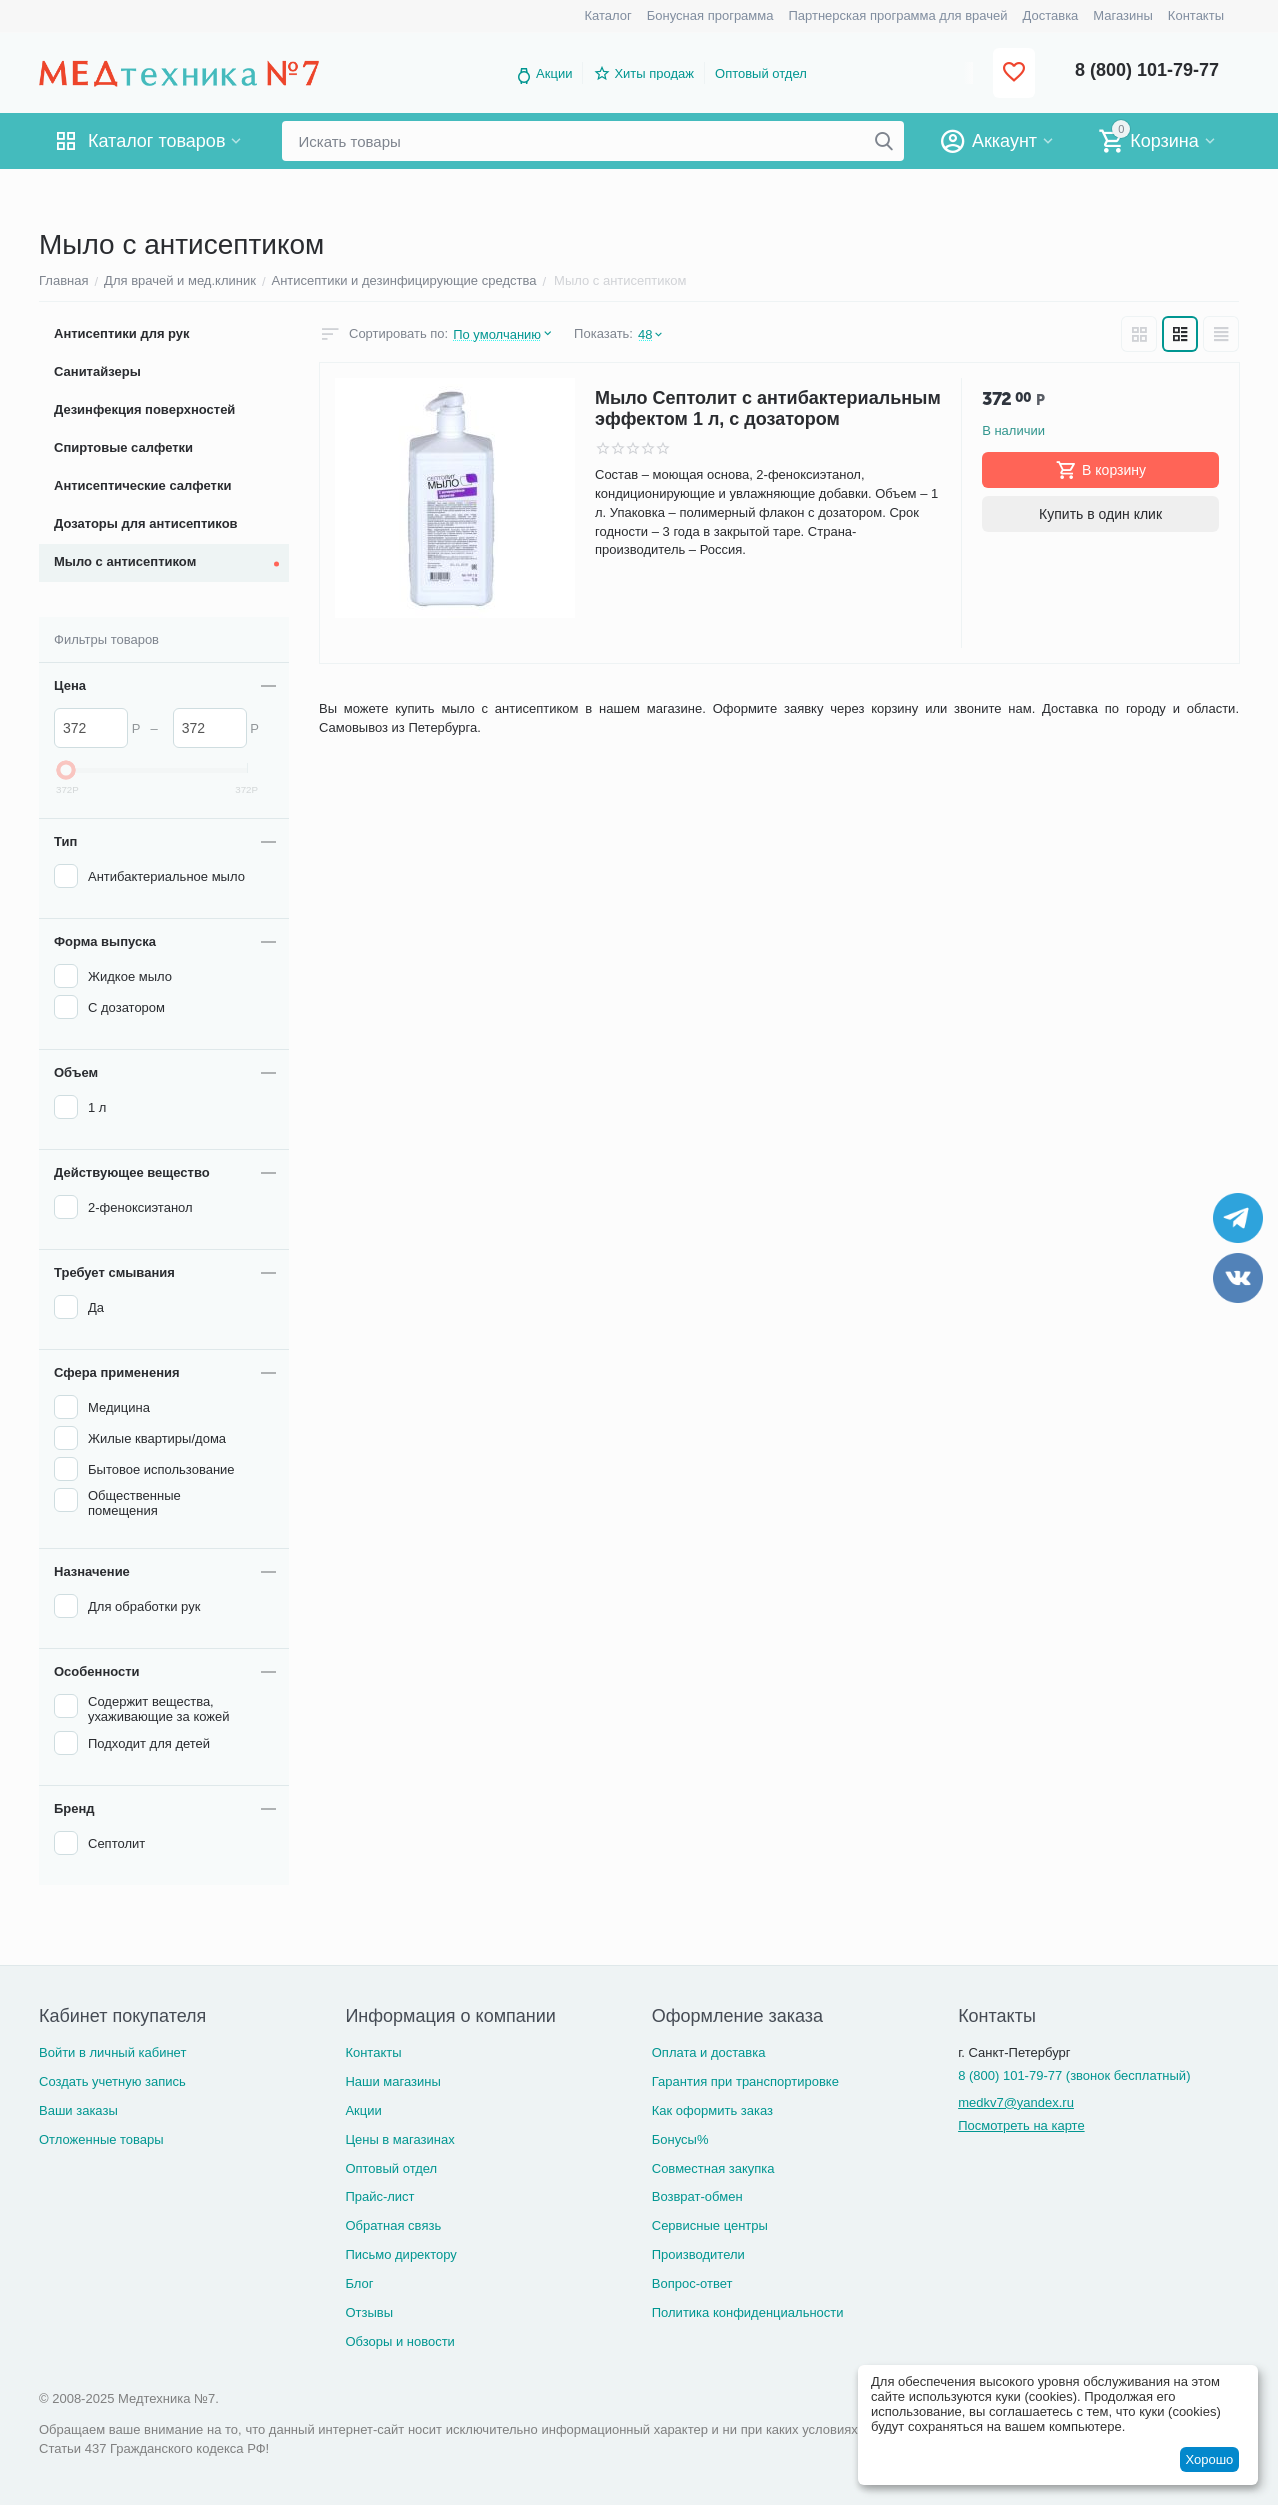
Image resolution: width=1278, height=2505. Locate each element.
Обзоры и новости (400, 2341)
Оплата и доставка (709, 2052)
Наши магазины (392, 2081)
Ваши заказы (78, 2110)
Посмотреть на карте (1021, 2125)
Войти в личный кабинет (112, 2052)
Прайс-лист (379, 2196)
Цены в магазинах (399, 2139)
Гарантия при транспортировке (745, 2081)
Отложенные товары (101, 2139)
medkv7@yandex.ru (1016, 2102)
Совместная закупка (713, 2168)
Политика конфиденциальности (748, 2312)
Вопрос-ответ (692, 2283)
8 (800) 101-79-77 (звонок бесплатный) (1074, 2075)
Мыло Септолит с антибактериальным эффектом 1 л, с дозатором (768, 408)
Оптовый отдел (761, 73)
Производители (698, 2254)
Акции (554, 73)
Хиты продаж (654, 73)
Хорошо (1209, 2459)
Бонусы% (680, 2139)
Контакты (373, 2052)
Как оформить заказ (712, 2110)
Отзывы (369, 2312)
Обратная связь (393, 2225)
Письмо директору (400, 2254)
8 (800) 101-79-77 (1147, 70)
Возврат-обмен (697, 2196)
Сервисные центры (710, 2225)
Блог (359, 2283)
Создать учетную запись (112, 2081)
